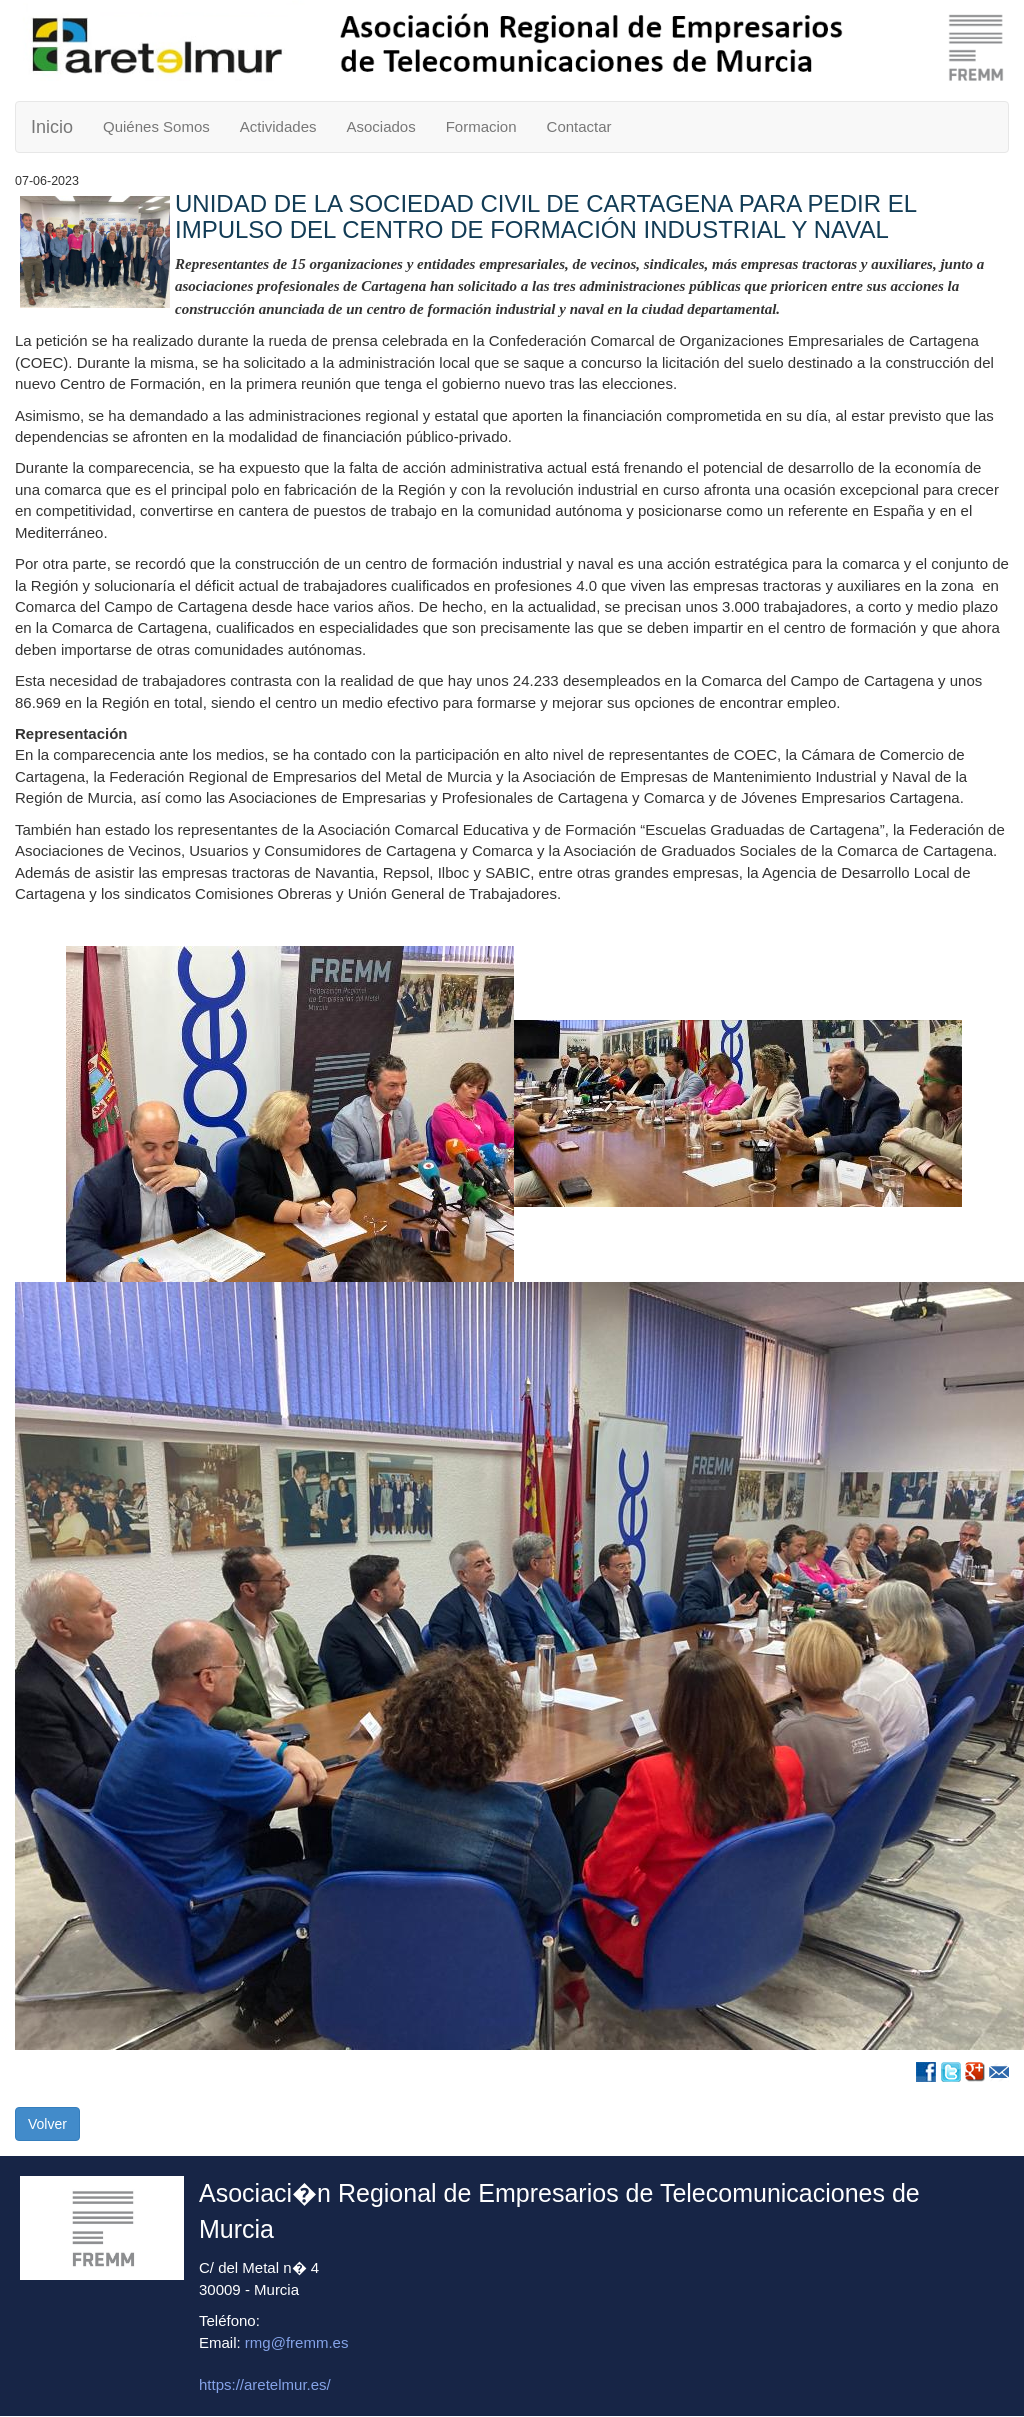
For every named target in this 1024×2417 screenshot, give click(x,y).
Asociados (380, 126)
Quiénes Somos (156, 126)
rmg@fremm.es (297, 2342)
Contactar (579, 126)
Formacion (481, 126)
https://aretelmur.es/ (265, 2384)
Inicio (52, 127)
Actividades (278, 126)
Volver (47, 2124)
